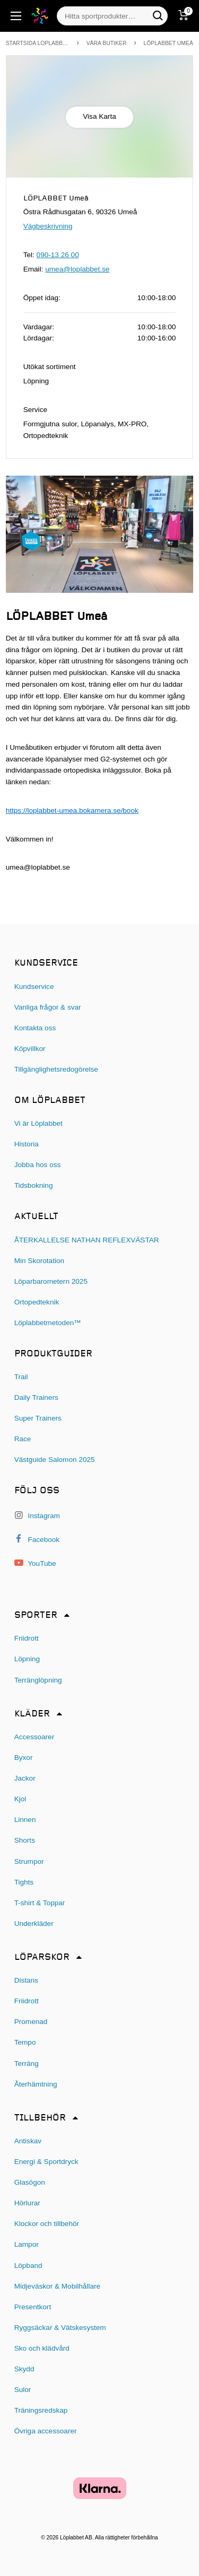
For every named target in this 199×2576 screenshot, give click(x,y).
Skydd (24, 2369)
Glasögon (29, 2182)
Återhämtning (35, 2084)
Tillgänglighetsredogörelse (56, 1069)
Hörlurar (27, 2203)
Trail (21, 1377)
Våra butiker (106, 43)
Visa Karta (99, 116)
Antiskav (27, 2141)
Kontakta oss (35, 1028)
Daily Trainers (36, 1397)
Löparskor (42, 1957)
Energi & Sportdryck (46, 2162)
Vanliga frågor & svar (47, 1007)
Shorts (24, 1840)
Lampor (26, 2244)
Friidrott (26, 1638)
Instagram (37, 1515)
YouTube (35, 1563)
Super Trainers (38, 1418)
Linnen (25, 1820)
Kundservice (34, 987)
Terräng (26, 2063)
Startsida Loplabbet (38, 43)
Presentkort (32, 2307)
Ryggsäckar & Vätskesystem (60, 2328)
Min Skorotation (39, 1261)
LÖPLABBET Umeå (168, 43)
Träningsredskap (41, 2410)
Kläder (32, 1714)
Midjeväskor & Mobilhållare (57, 2286)
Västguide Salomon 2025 (54, 1460)
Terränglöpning (38, 1680)
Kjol (20, 1799)
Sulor (22, 2390)
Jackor (25, 1778)
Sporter (35, 1615)
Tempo (25, 2042)
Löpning (27, 1659)
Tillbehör (40, 2118)
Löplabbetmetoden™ (47, 1323)
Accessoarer (34, 1737)
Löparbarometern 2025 (51, 1281)
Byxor (23, 1758)
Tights (24, 1882)
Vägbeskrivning (48, 226)
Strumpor (29, 1861)
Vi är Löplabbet (38, 1123)
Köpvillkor (30, 1049)
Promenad (31, 2022)
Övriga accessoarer (45, 2431)
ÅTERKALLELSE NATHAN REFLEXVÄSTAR (86, 1240)
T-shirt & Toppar (39, 1903)
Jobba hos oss (37, 1165)
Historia (26, 1144)
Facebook (36, 1539)
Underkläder (34, 1923)
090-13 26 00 (58, 255)
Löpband (28, 2266)
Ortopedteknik (36, 1302)
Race (22, 1439)
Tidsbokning (33, 1185)
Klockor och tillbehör (46, 2224)
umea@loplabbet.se (77, 269)
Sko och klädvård (42, 2348)
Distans (26, 1980)
